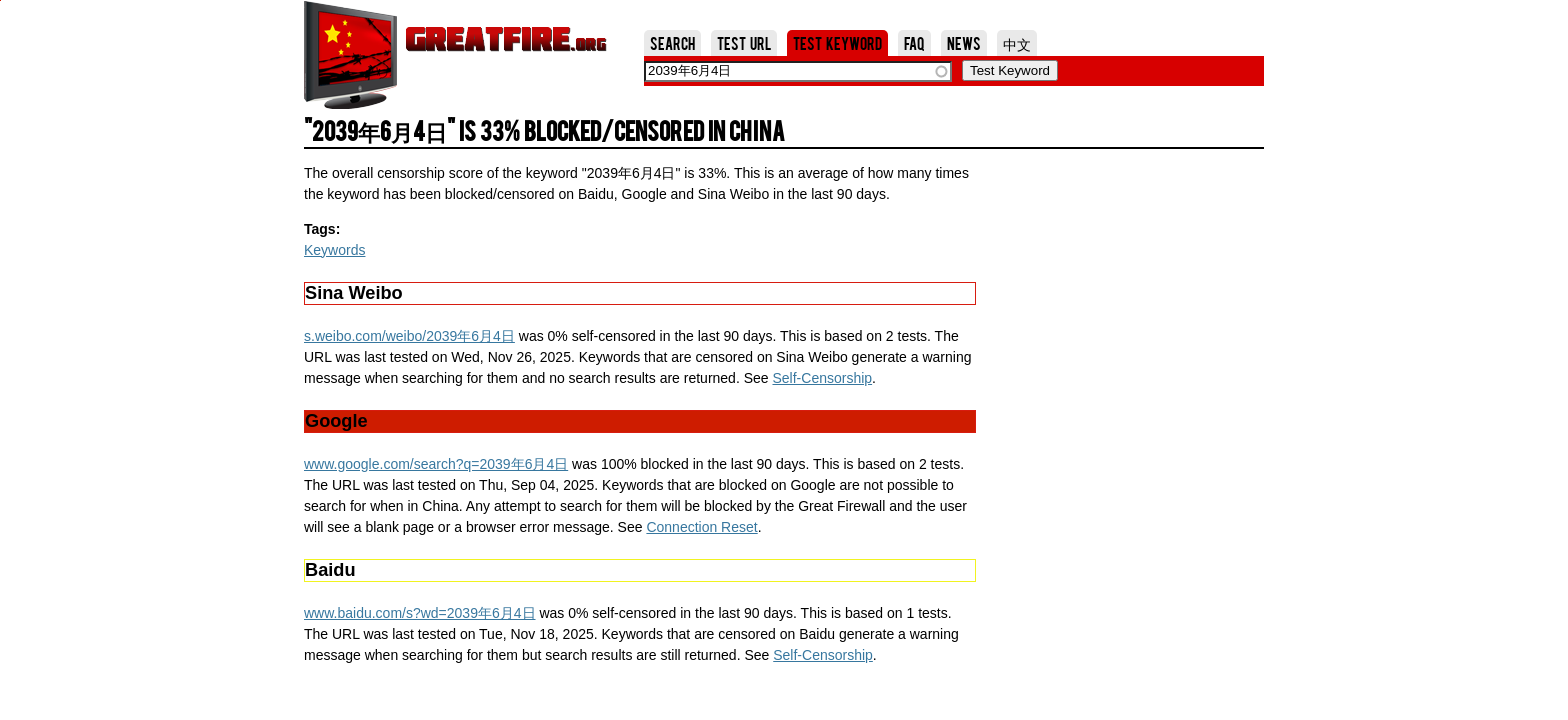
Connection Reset (701, 527)
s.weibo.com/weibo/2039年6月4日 (409, 336)
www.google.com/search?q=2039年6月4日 (436, 464)
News (964, 43)
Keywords (334, 250)
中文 (1017, 43)
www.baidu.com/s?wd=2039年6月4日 (420, 613)
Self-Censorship (822, 378)
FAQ (914, 43)
